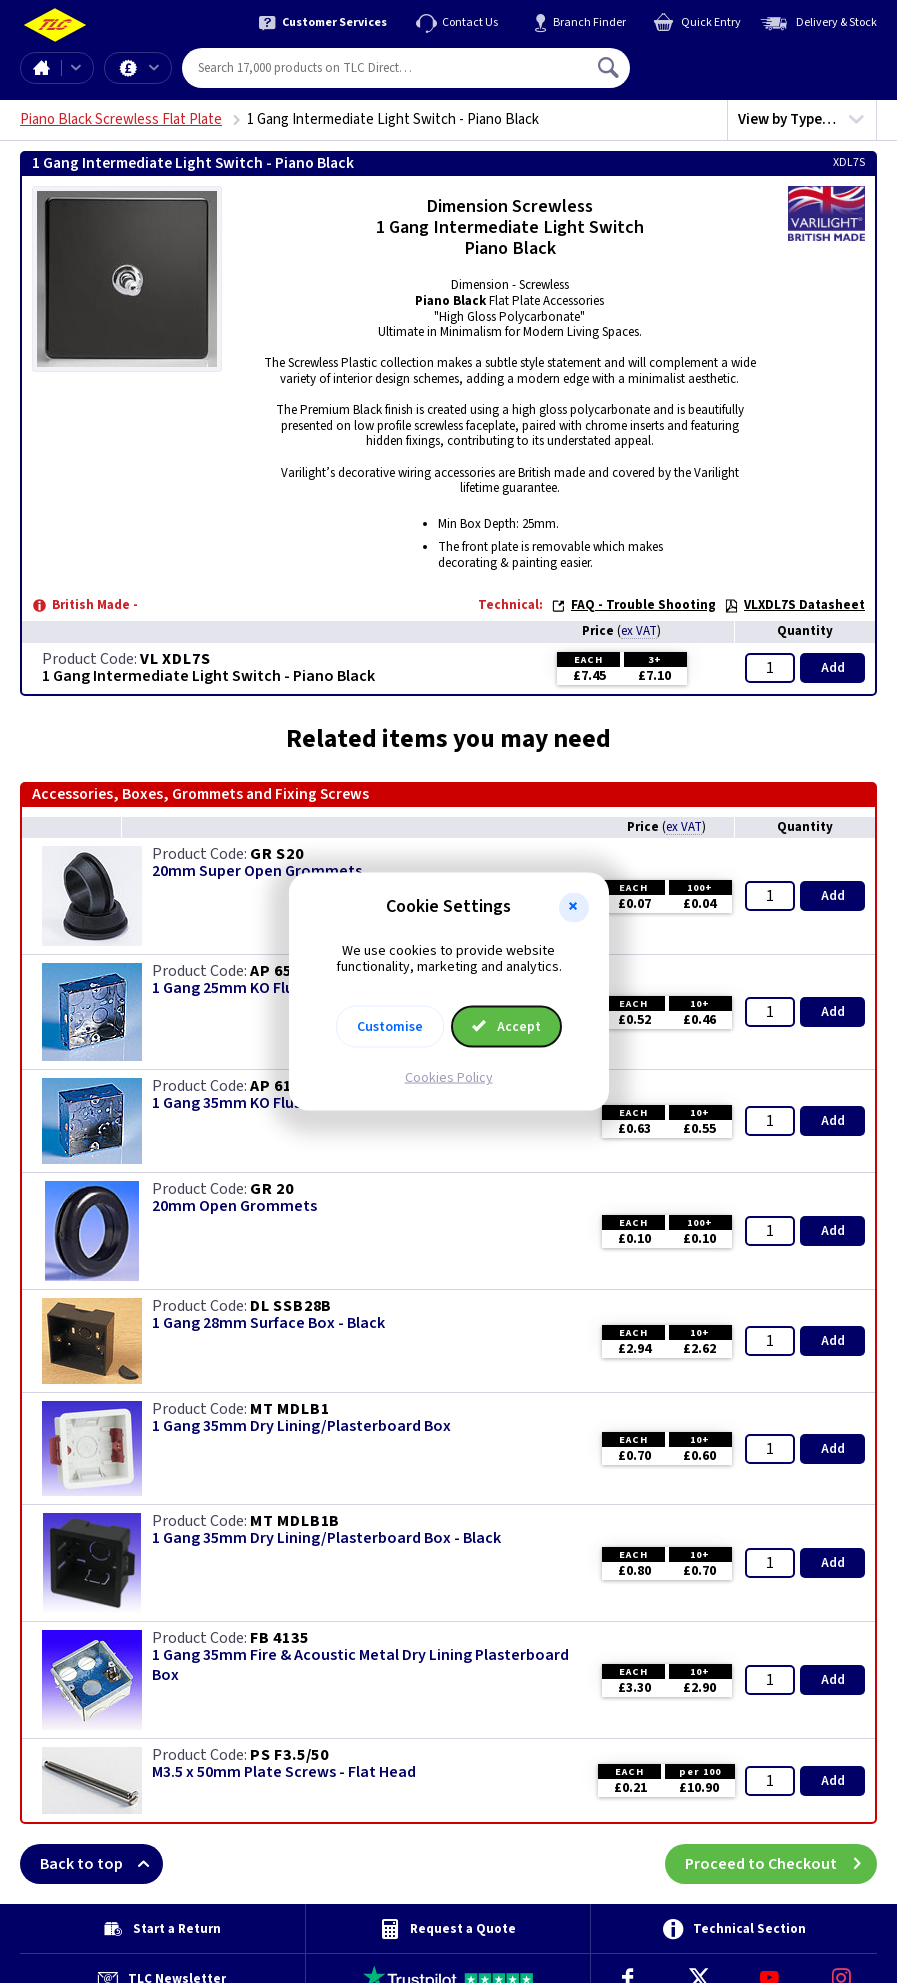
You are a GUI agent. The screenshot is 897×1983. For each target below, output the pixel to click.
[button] (574, 907)
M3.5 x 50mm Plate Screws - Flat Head (284, 1772)
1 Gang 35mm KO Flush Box (246, 1103)
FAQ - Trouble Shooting (633, 605)
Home (41, 68)
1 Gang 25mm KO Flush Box (246, 988)
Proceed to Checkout (781, 1864)
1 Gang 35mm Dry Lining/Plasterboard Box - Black (326, 1538)
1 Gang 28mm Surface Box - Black (268, 1323)
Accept (507, 1027)
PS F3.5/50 (289, 1755)
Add (833, 668)
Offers (154, 68)
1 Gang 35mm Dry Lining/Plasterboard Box (301, 1426)
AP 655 (275, 971)
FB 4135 (279, 1638)
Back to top (101, 1864)
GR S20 (277, 854)
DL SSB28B (291, 1306)
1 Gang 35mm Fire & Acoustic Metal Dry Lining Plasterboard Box (360, 1665)
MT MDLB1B (295, 1521)
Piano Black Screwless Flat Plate (121, 119)
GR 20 (272, 1189)
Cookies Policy (449, 1078)
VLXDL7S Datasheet (794, 605)
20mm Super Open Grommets (257, 871)
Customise (390, 1027)
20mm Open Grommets (234, 1206)
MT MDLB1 (289, 1409)
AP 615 (275, 1086)
